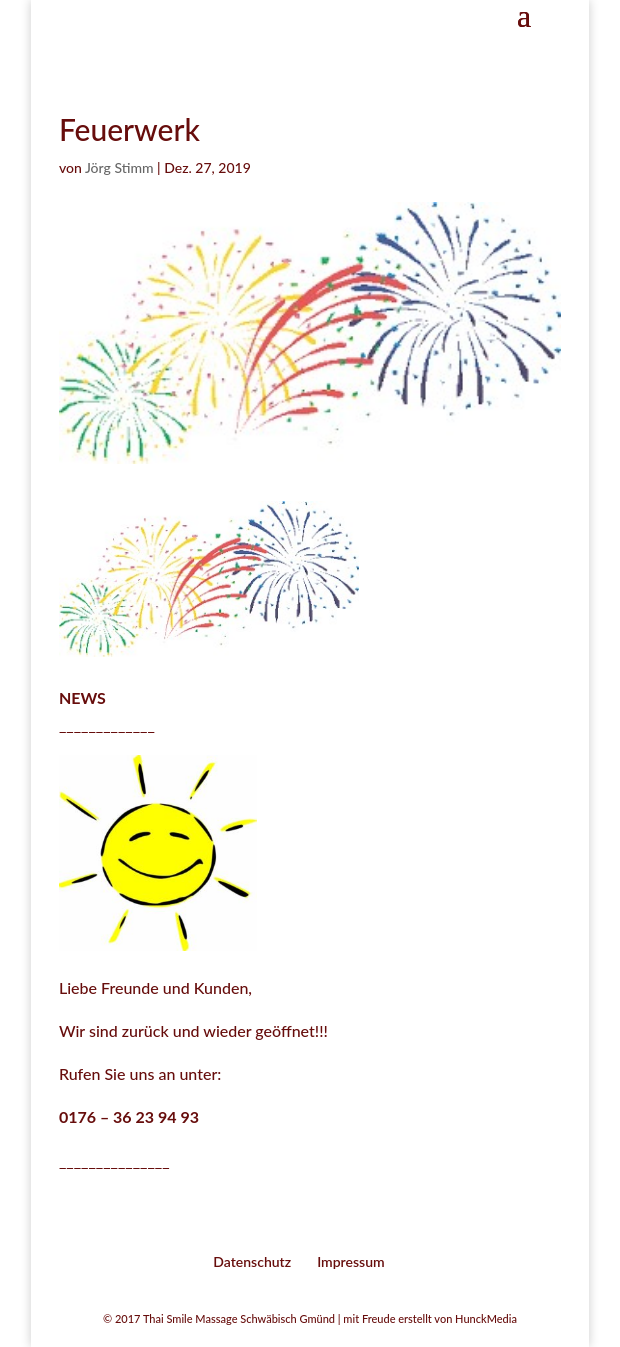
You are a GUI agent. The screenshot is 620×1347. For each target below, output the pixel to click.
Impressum (351, 1261)
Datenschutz (252, 1261)
